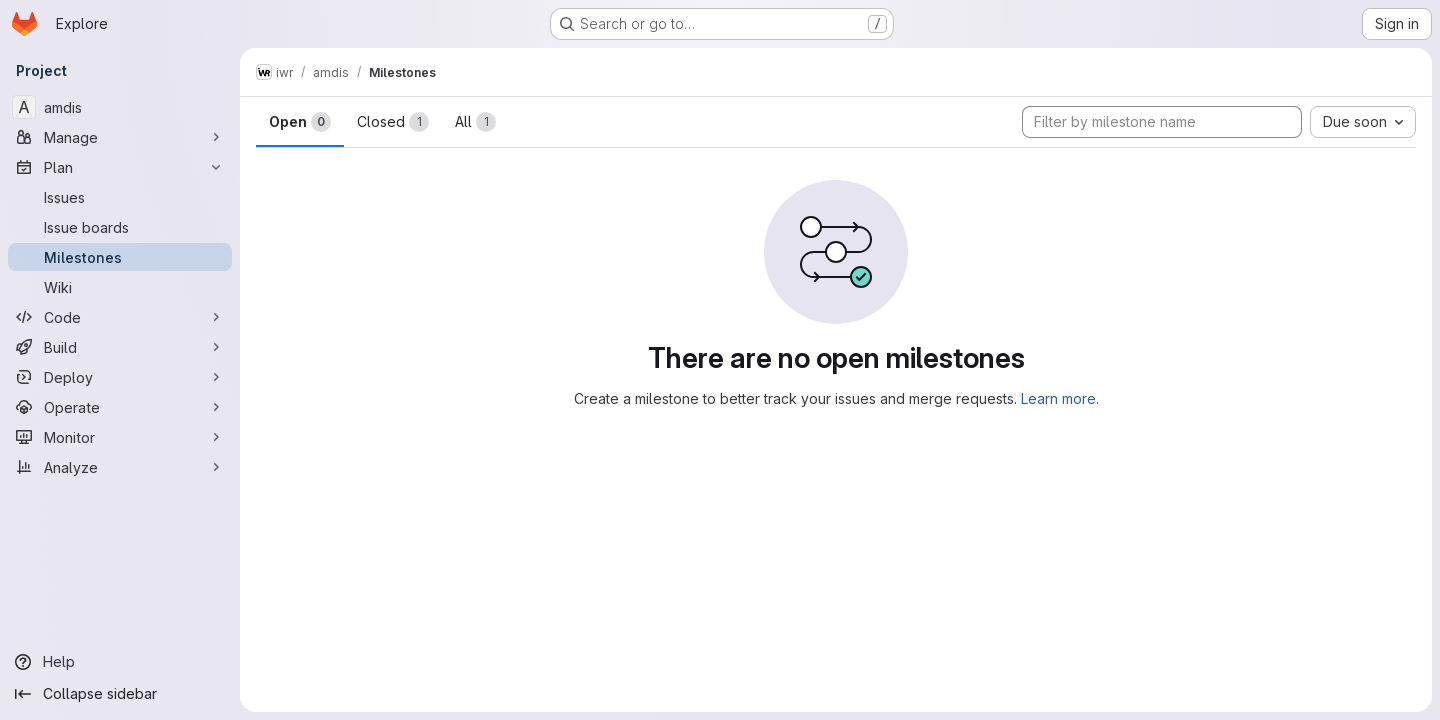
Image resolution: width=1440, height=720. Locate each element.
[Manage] (120, 137)
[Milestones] (120, 257)
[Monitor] (120, 437)
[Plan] (120, 167)
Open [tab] (300, 122)
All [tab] (475, 122)
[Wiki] (120, 287)
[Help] (120, 662)
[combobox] (1363, 122)
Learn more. (1060, 398)
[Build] (120, 347)
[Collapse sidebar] (120, 694)
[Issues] (120, 197)
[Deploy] (120, 377)
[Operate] (120, 407)
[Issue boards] (120, 227)
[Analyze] (120, 467)
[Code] (120, 317)
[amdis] (120, 107)
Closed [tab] (393, 122)
